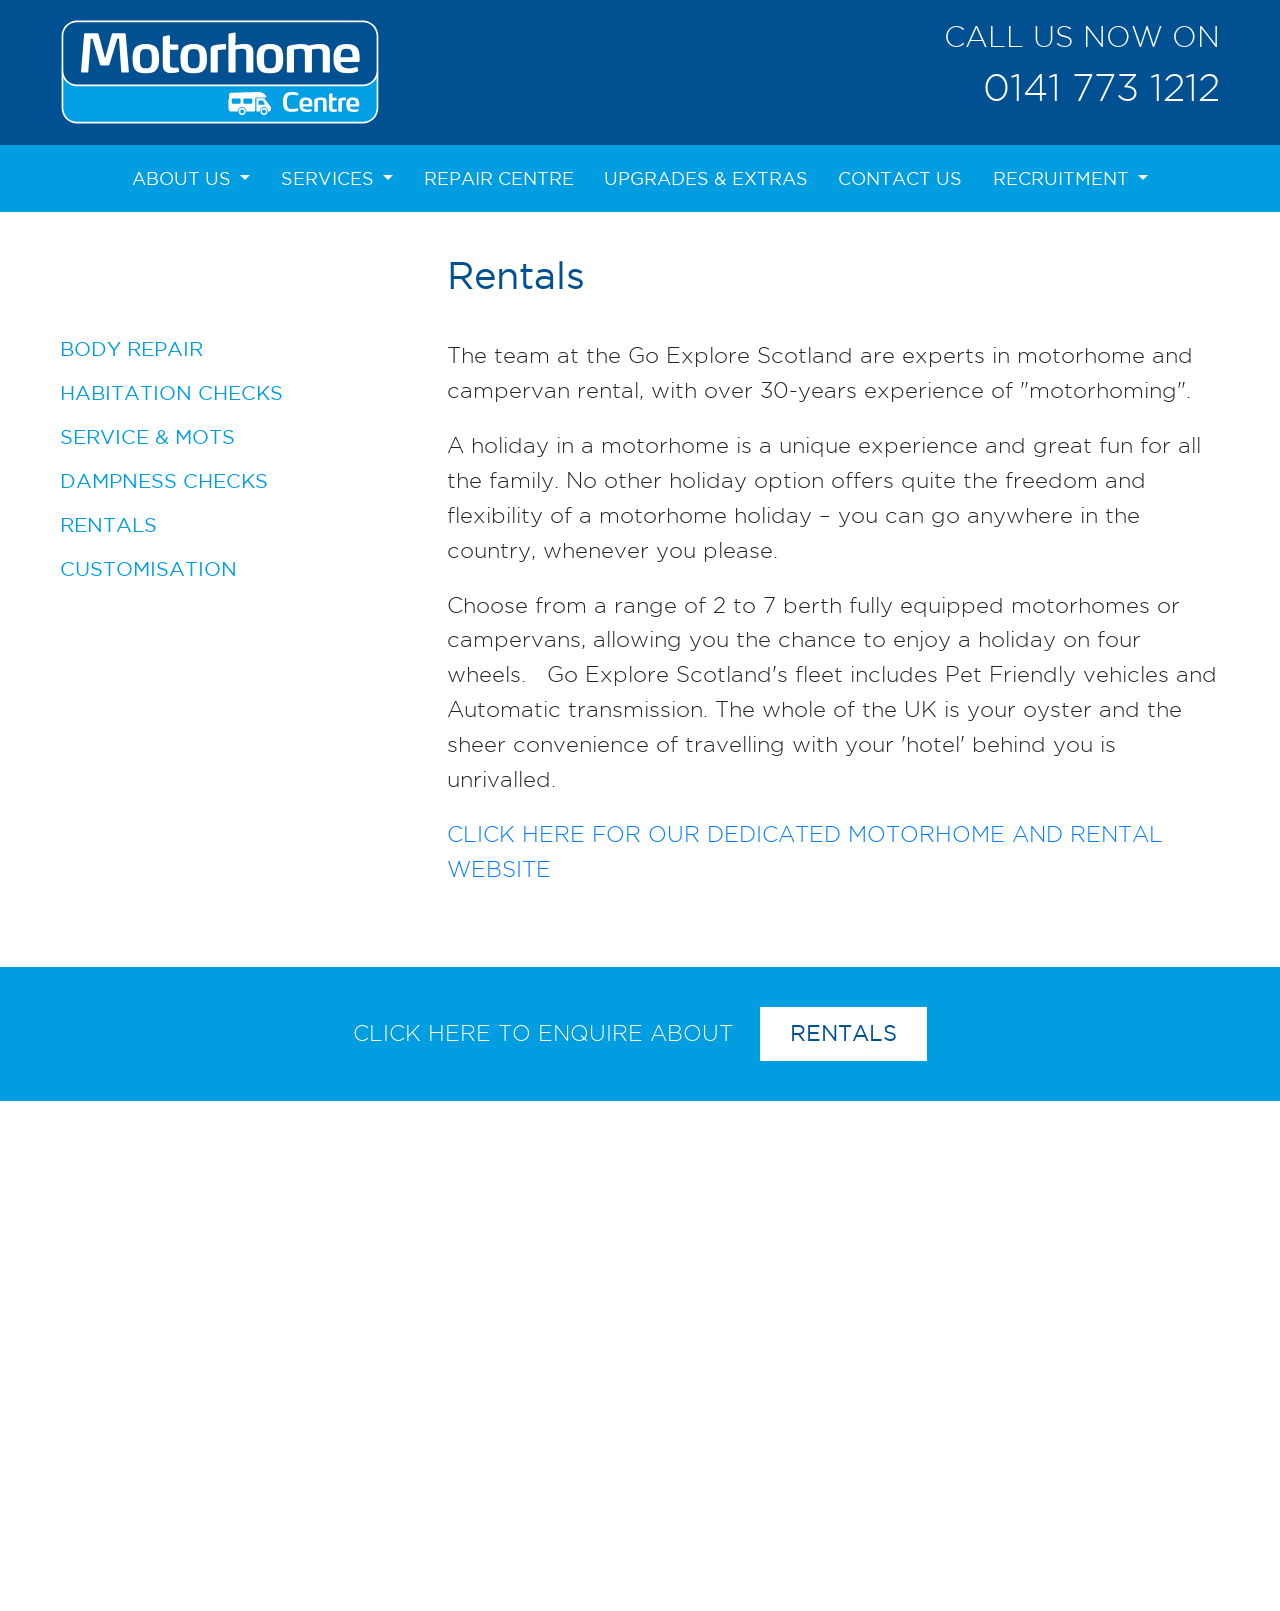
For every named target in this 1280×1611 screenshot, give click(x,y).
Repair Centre (499, 178)
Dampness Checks (164, 480)
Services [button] (330, 178)
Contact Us (900, 178)
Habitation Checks (171, 392)
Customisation (148, 568)
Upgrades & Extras (706, 178)
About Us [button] (184, 178)
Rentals (108, 524)
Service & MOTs (147, 436)
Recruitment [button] (1063, 178)
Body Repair (131, 348)
